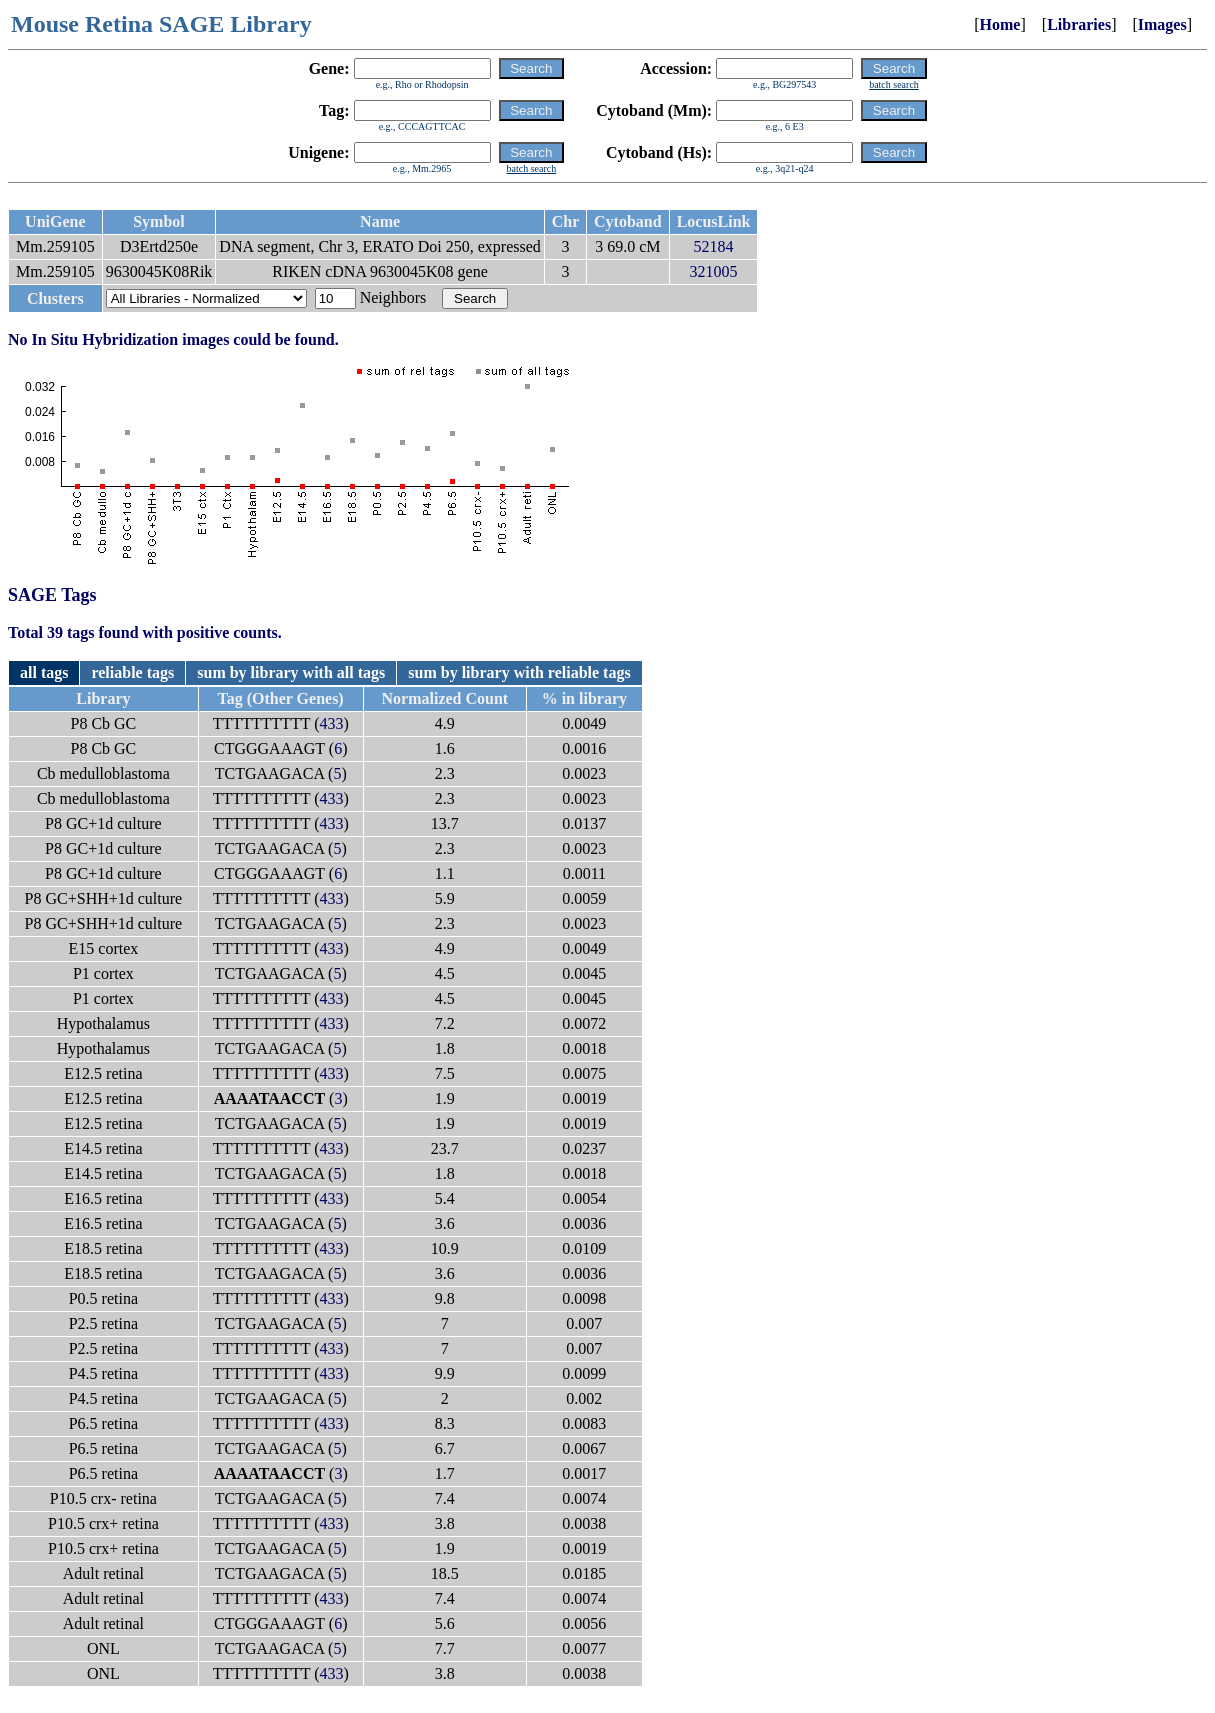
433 (331, 723)
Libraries (1079, 24)
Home (1000, 24)
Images (1162, 24)
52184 (714, 246)
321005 (714, 271)
